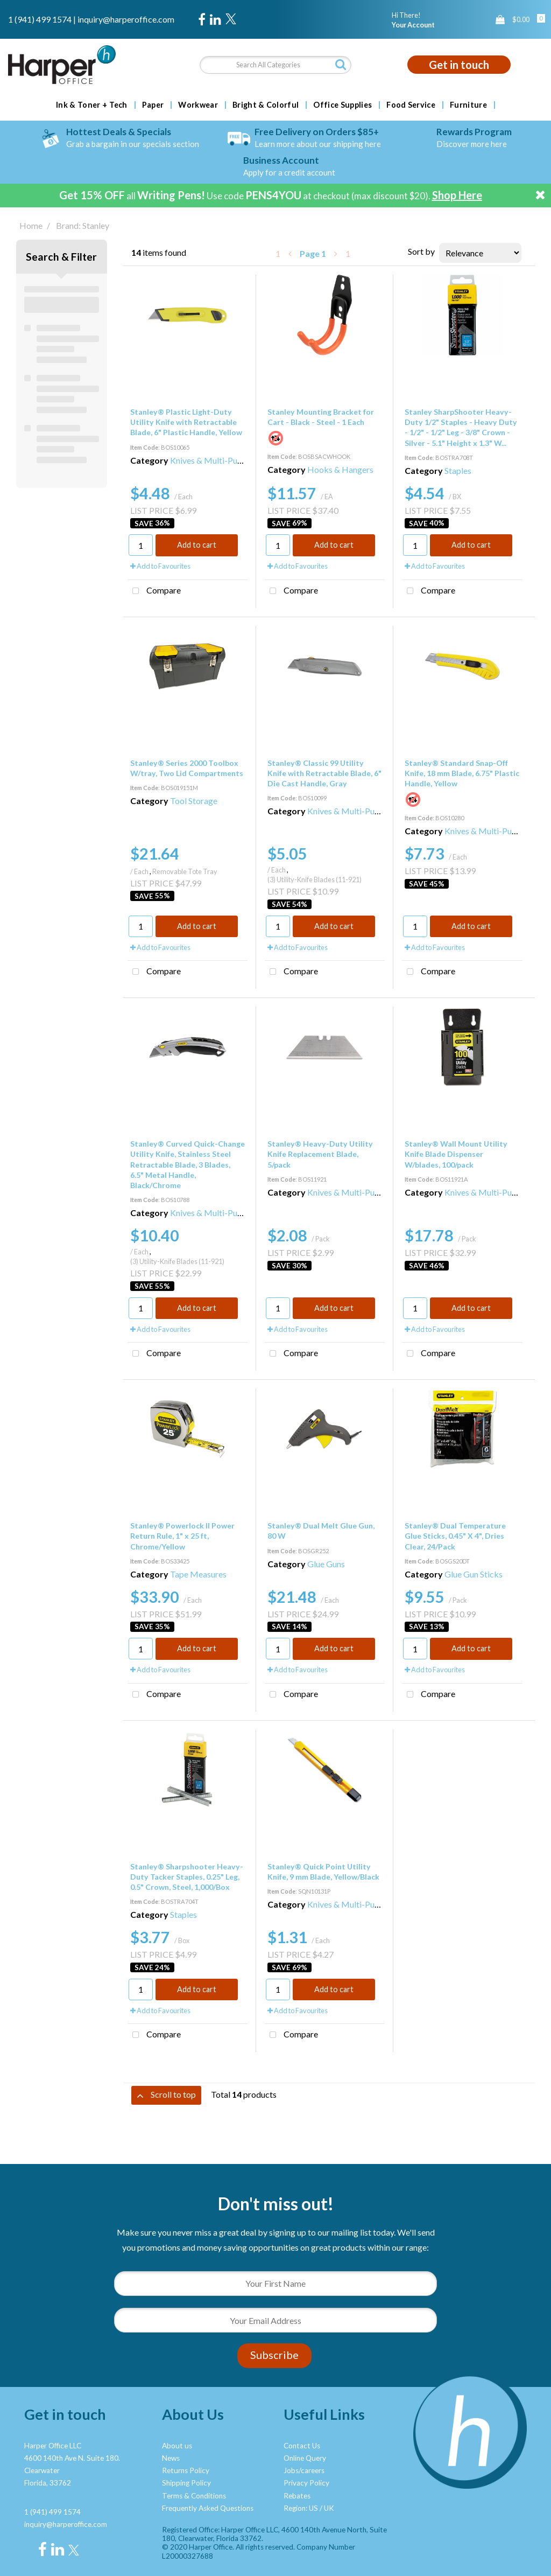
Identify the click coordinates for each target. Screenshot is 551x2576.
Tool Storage (193, 800)
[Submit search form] (340, 64)
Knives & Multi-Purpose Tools (225, 460)
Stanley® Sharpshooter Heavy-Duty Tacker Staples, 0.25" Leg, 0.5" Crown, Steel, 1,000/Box (186, 1876)
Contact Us (302, 2445)
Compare (154, 591)
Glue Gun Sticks (473, 1574)
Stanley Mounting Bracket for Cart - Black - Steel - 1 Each (320, 417)
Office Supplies (342, 105)
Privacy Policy (306, 2483)
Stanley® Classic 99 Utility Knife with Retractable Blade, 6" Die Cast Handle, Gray (324, 773)
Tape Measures (198, 1574)
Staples (457, 470)
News (171, 2458)
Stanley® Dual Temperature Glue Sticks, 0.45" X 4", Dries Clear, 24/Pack (455, 1536)
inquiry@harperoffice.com (125, 19)
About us (177, 2445)
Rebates (297, 2495)
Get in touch (459, 64)
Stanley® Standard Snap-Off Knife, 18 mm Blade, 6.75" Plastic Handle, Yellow (462, 773)
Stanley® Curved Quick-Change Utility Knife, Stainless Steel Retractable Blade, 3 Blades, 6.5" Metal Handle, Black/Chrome (187, 1164)
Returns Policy (185, 2470)
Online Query (305, 2458)
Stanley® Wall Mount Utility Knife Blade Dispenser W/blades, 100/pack (456, 1154)
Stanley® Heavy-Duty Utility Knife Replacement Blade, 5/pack (320, 1154)
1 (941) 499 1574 (40, 19)
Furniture (468, 105)
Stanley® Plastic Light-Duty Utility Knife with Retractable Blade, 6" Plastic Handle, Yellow (186, 422)
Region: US (301, 2508)
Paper (153, 105)
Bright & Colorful (265, 105)
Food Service (410, 105)
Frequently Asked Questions (207, 2508)
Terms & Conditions (194, 2495)
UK (329, 2508)
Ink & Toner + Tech (92, 105)
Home (31, 225)
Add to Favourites (160, 566)
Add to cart (196, 544)
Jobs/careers (304, 2470)
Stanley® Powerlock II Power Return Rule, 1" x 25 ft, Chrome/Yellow (182, 1536)
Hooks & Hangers (340, 469)
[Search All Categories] (275, 65)
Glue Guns (326, 1564)
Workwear (198, 105)
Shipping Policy (186, 2483)
